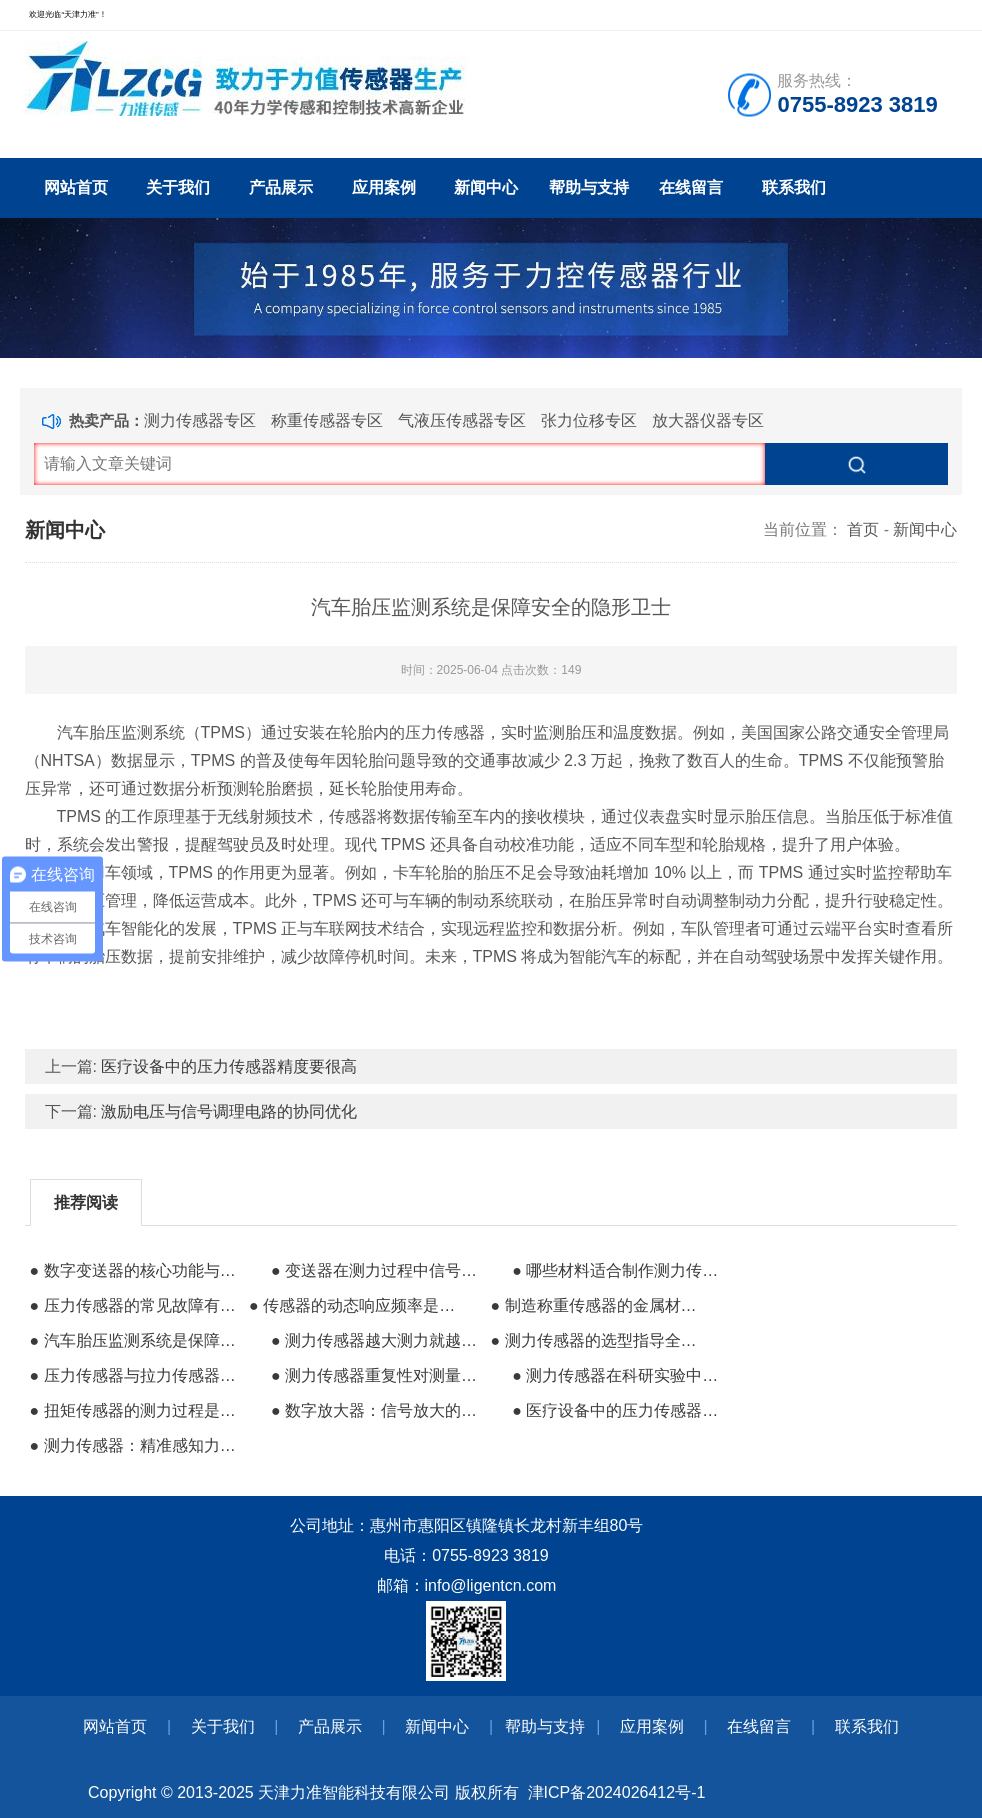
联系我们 (794, 187)
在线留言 (691, 187)
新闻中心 (486, 187)
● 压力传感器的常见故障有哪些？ (137, 1305)
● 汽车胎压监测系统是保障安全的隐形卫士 (137, 1340)
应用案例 (384, 187)
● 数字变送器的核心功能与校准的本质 (137, 1270)
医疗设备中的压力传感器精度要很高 (229, 1066)
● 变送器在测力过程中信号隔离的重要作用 (378, 1270)
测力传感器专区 (200, 420)
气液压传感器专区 (462, 420)
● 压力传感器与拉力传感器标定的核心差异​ (137, 1375)
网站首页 (76, 187)
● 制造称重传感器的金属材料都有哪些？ (597, 1305)
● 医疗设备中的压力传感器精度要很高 (619, 1410)
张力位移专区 (589, 420)
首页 (863, 529)
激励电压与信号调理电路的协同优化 (229, 1111)
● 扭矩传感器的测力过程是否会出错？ (137, 1410)
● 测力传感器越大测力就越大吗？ (378, 1340)
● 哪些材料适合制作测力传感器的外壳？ (619, 1270)
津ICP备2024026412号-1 (617, 1792)
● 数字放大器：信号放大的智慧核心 (378, 1410)
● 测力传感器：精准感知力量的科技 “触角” (137, 1445)
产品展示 (281, 187)
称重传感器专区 (327, 420)
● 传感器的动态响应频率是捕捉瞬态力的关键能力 (356, 1305)
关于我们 (178, 187)
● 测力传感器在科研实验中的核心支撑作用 (619, 1375)
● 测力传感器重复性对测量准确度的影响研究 (378, 1375)
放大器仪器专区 (708, 420)
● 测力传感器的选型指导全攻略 (597, 1340)
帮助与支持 (589, 187)
